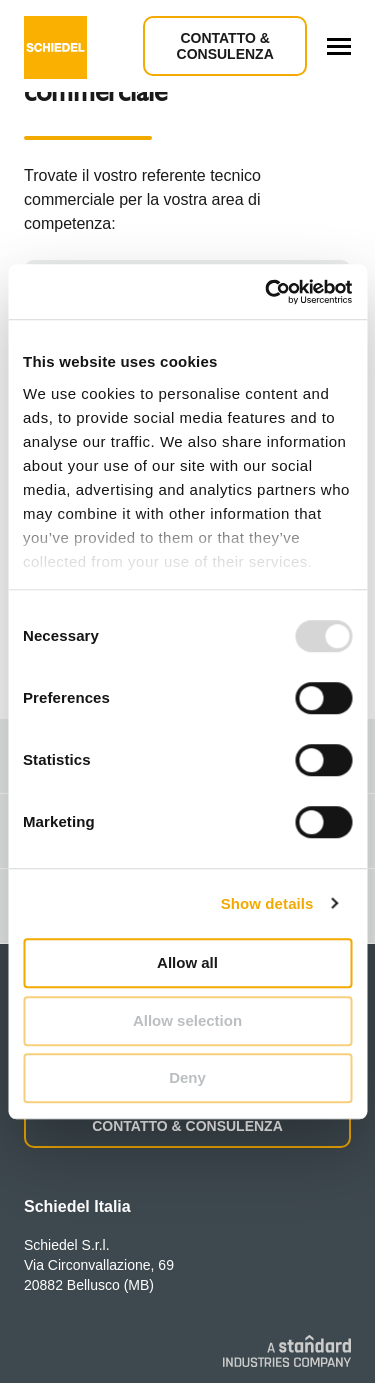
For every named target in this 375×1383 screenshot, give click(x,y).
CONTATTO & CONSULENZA (187, 1126)
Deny (187, 1077)
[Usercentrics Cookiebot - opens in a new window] (267, 292)
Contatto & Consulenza (225, 46)
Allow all (187, 962)
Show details (267, 903)
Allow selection (187, 1020)
